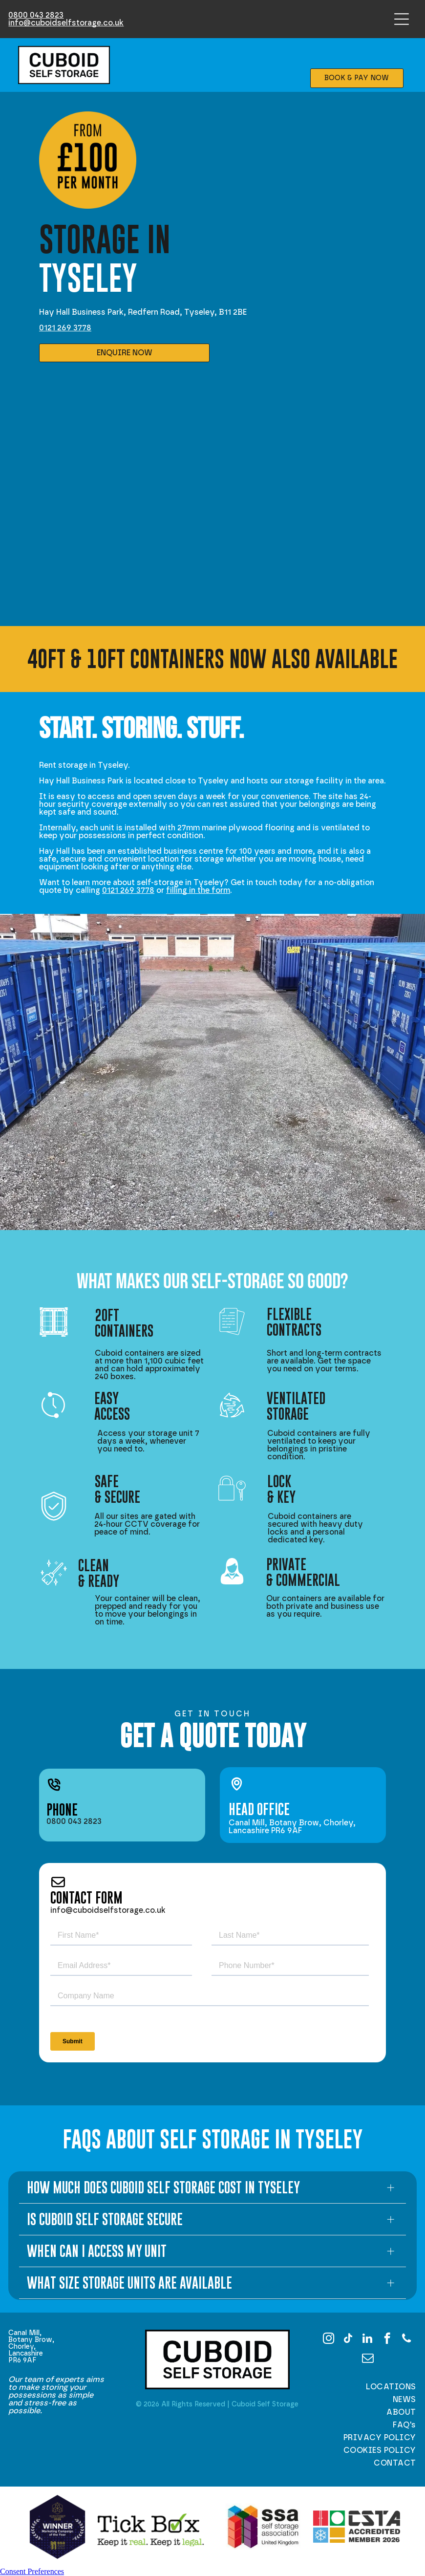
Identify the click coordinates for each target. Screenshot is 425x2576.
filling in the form (198, 890)
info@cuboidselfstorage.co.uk (66, 23)
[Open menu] (401, 19)
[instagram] (328, 2339)
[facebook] (387, 2339)
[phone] (406, 2339)
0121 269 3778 (65, 328)
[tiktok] (348, 2339)
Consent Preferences (32, 2571)
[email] (367, 2359)
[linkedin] (367, 2339)
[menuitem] (367, 2387)
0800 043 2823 (36, 15)
